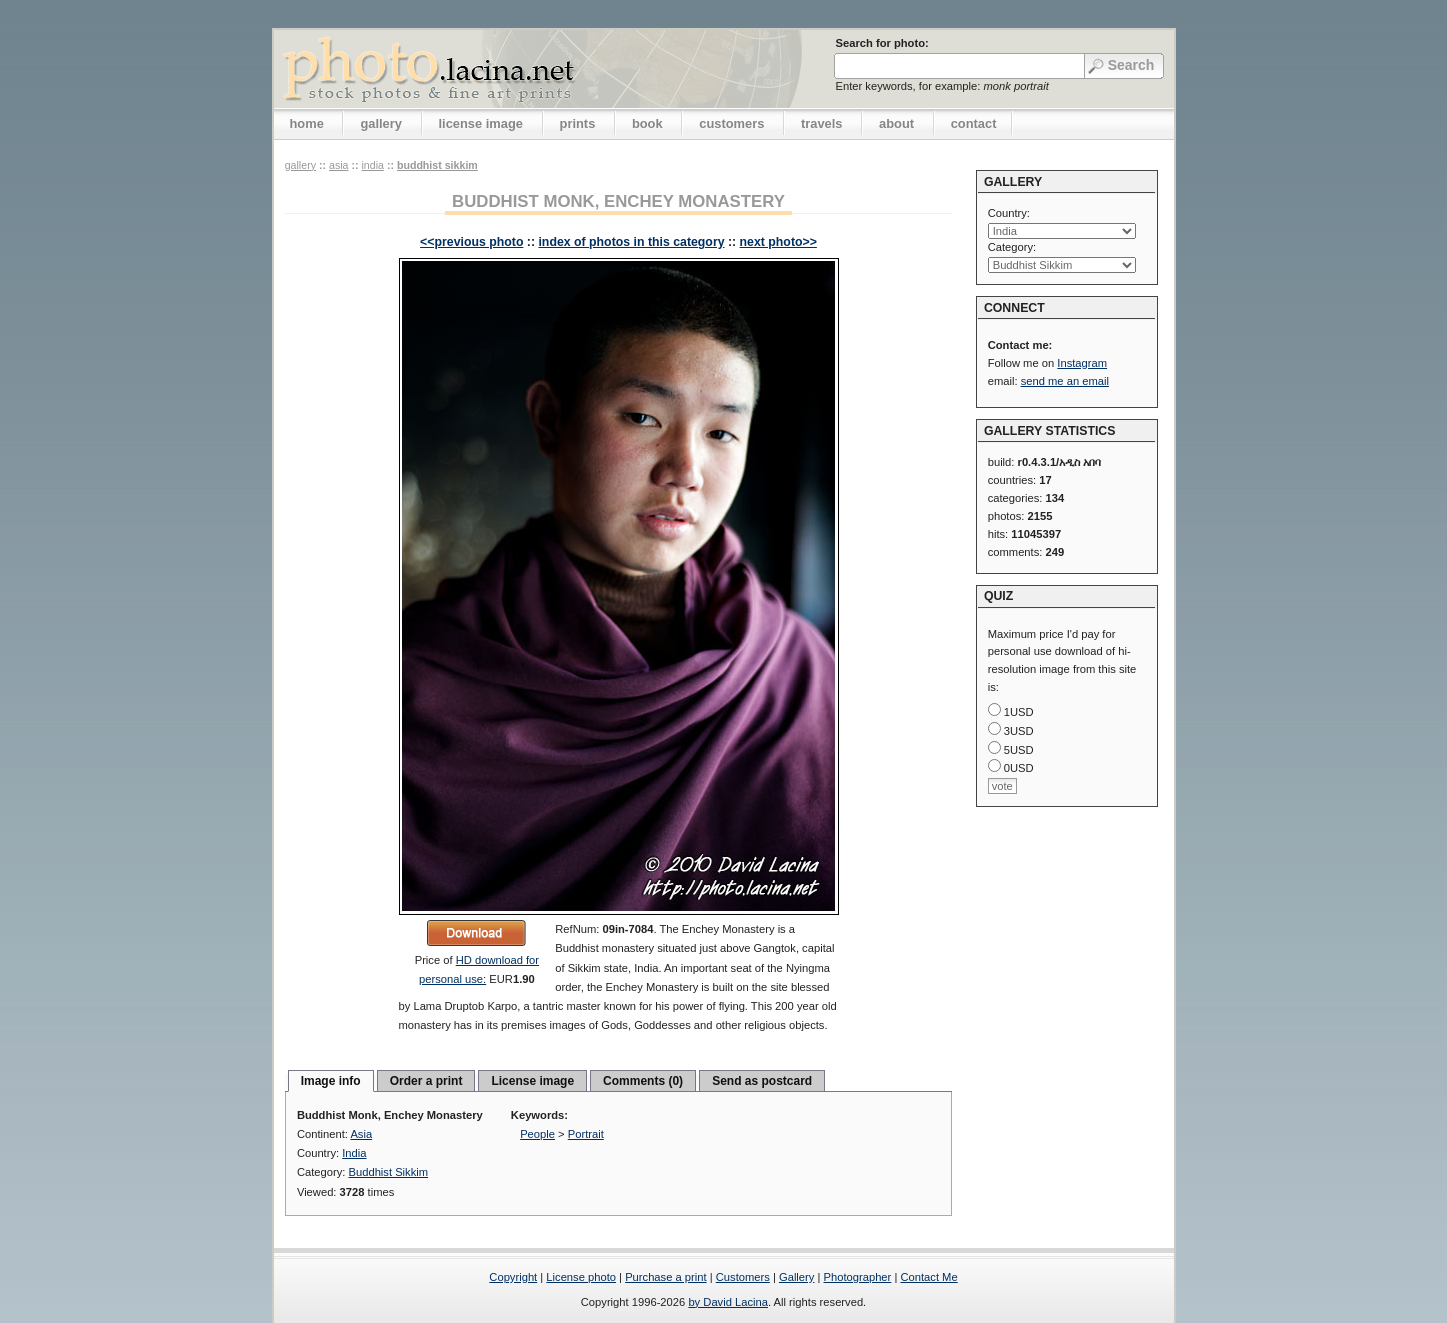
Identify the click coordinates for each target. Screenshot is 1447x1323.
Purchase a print (665, 1277)
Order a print (426, 1081)
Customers (743, 1277)
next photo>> (778, 242)
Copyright (513, 1277)
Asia (339, 165)
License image (532, 1081)
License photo (581, 1277)
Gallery (796, 1277)
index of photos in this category (631, 242)
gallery (381, 123)
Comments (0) (643, 1081)
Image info (331, 1081)
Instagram (1082, 363)
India (372, 165)
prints (578, 123)
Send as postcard (762, 1081)
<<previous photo (471, 242)
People (537, 1134)
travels (822, 123)
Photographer (858, 1277)
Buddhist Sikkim (437, 165)
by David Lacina (728, 1302)
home (307, 123)
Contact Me (928, 1277)
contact (974, 123)
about (896, 123)
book (647, 123)
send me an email (1065, 381)
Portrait (586, 1134)
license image (481, 123)
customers (731, 123)
